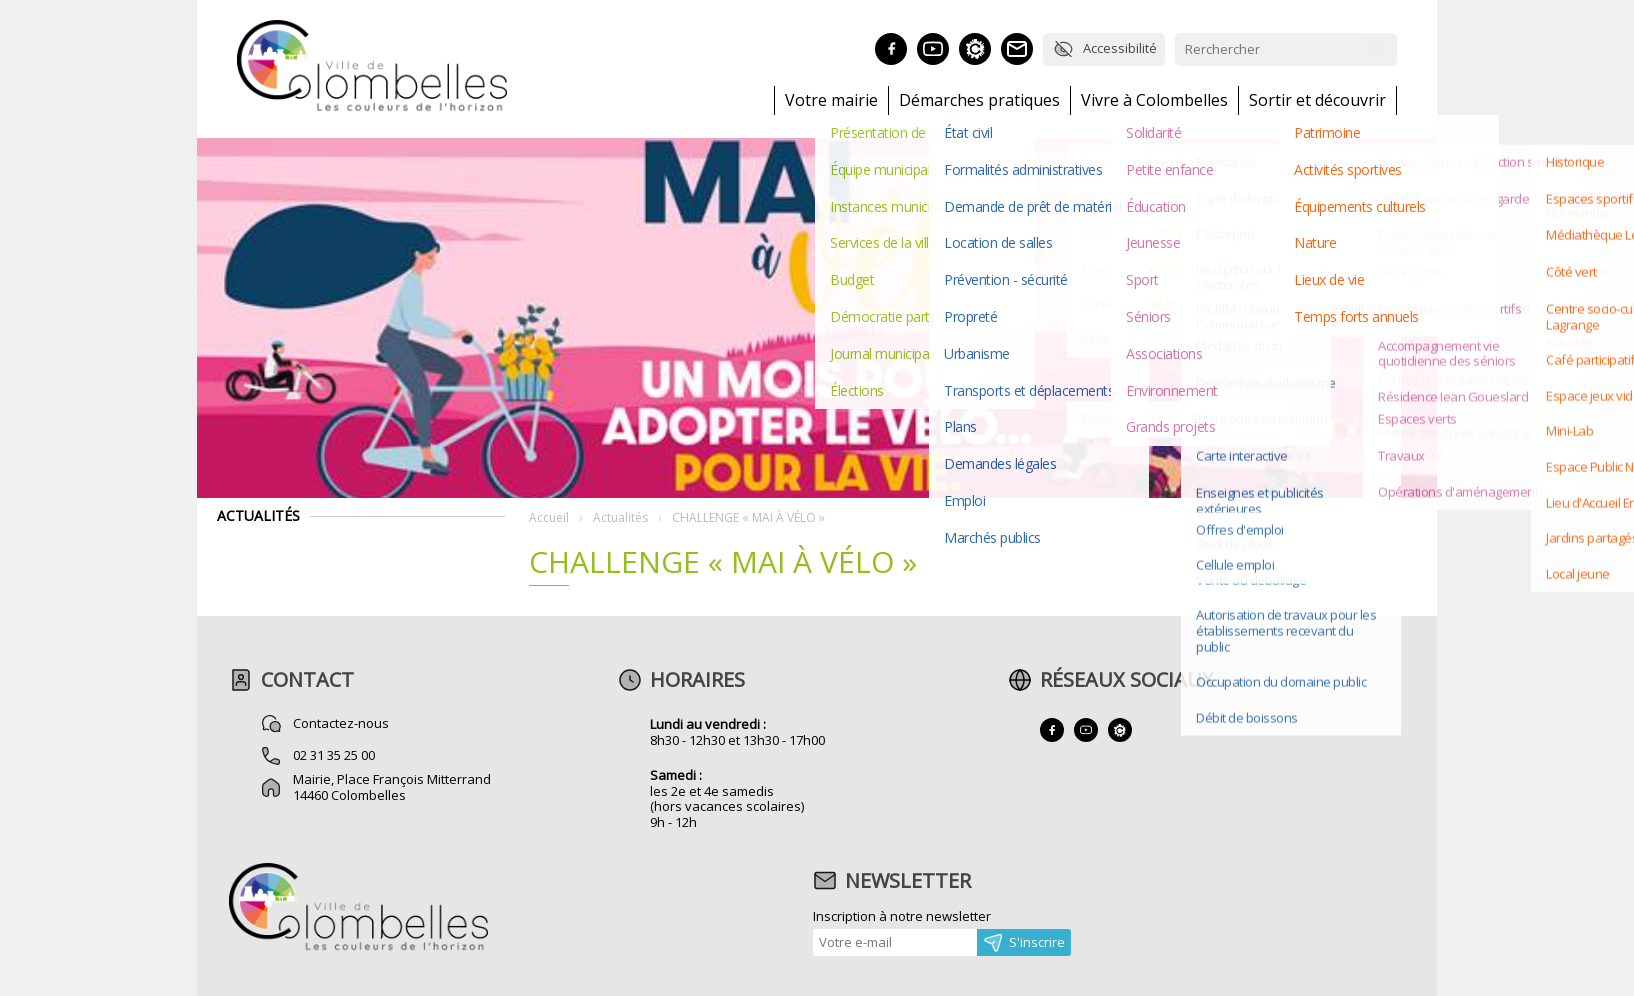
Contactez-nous (341, 723)
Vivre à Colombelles (1154, 100)
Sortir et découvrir (1317, 100)
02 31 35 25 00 (334, 755)
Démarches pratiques (979, 100)
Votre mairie (831, 100)
